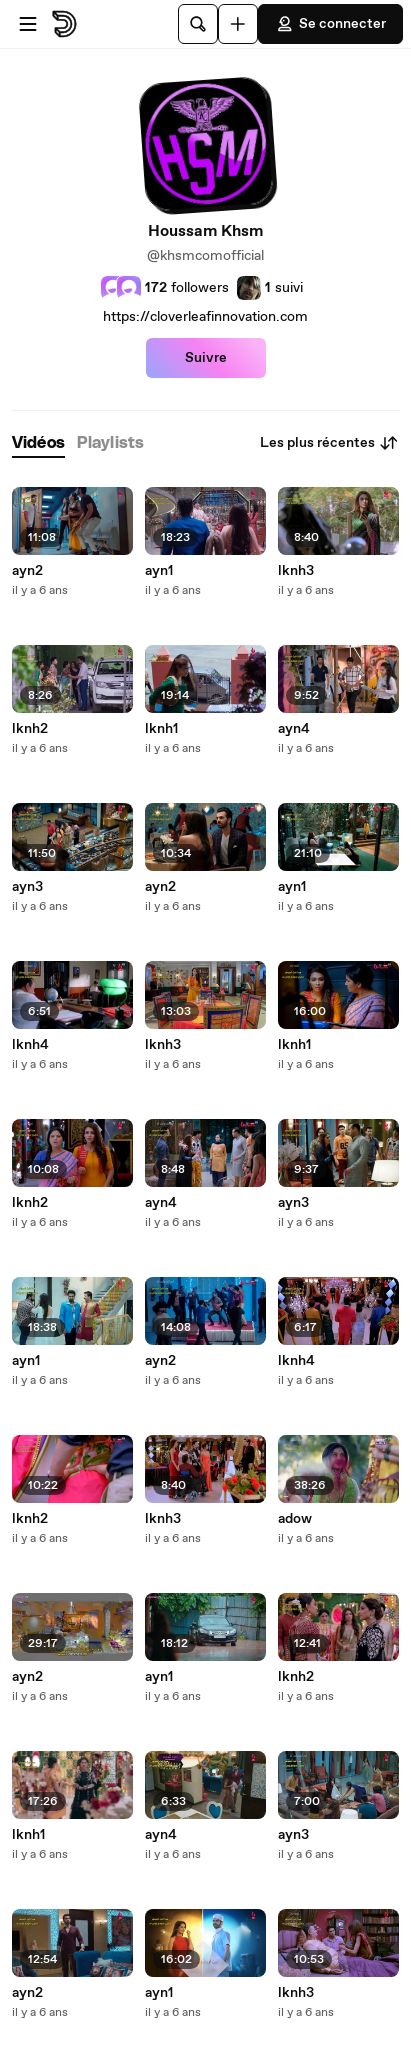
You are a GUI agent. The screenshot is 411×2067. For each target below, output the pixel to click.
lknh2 (30, 729)
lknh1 (28, 1835)
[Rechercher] (198, 24)
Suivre (206, 358)
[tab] (38, 443)
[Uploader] (238, 24)
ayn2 (27, 571)
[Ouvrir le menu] (28, 24)
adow (295, 1519)
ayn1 (26, 1361)
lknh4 (30, 1045)
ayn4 (161, 1203)
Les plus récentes (329, 443)
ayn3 (27, 887)
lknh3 (163, 1045)
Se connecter (330, 24)
